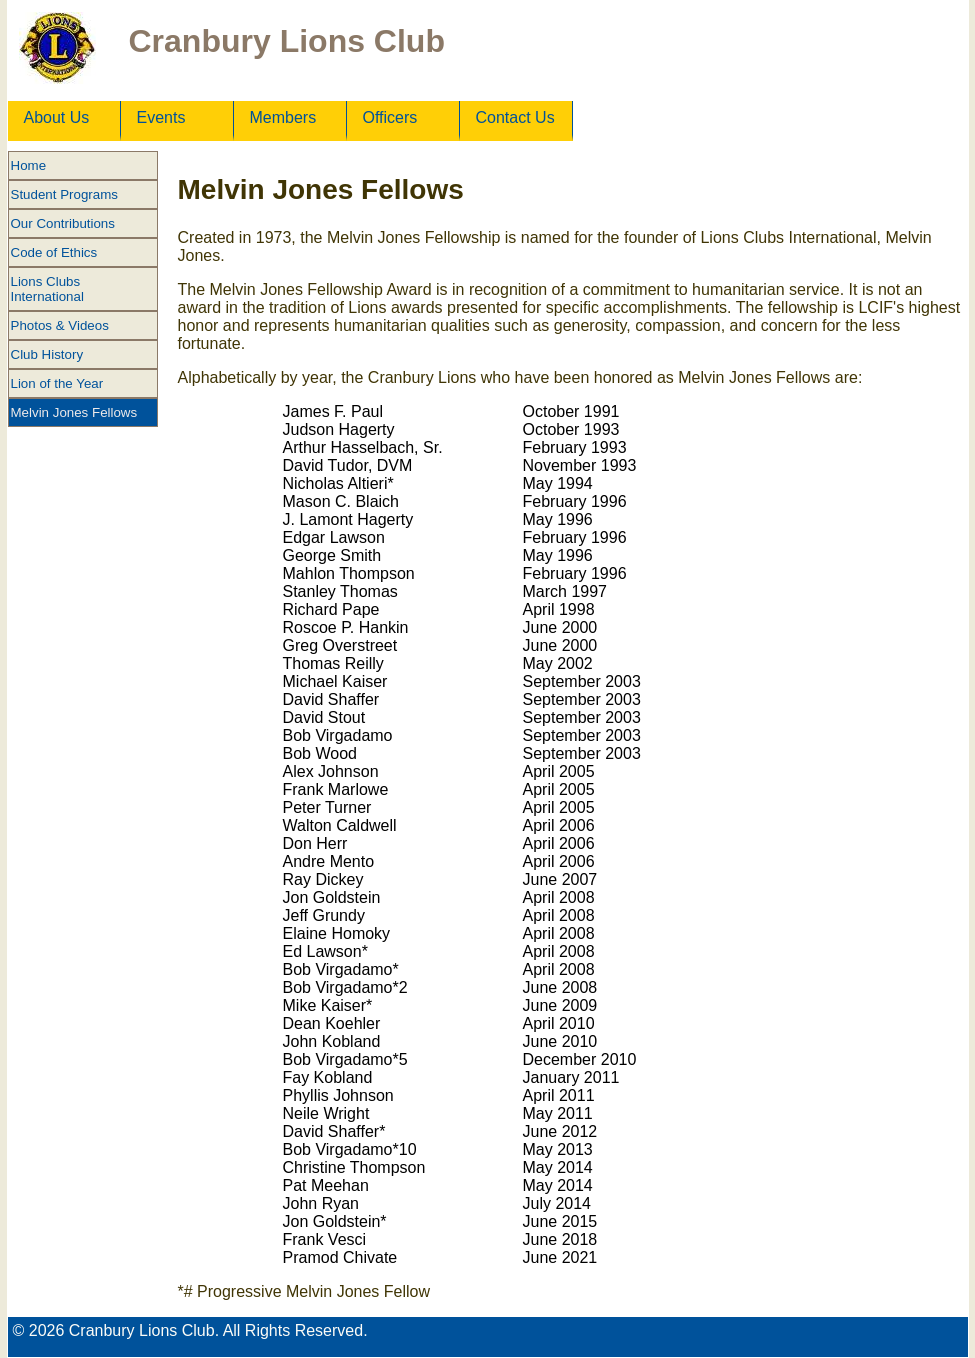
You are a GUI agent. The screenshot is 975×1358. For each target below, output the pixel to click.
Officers (390, 117)
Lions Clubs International (47, 289)
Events (161, 117)
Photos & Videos (60, 325)
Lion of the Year (57, 383)
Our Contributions (63, 223)
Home (29, 165)
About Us (57, 117)
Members (283, 117)
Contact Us (515, 117)
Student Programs (64, 194)
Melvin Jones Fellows (74, 412)
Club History (47, 354)
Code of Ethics (54, 252)
